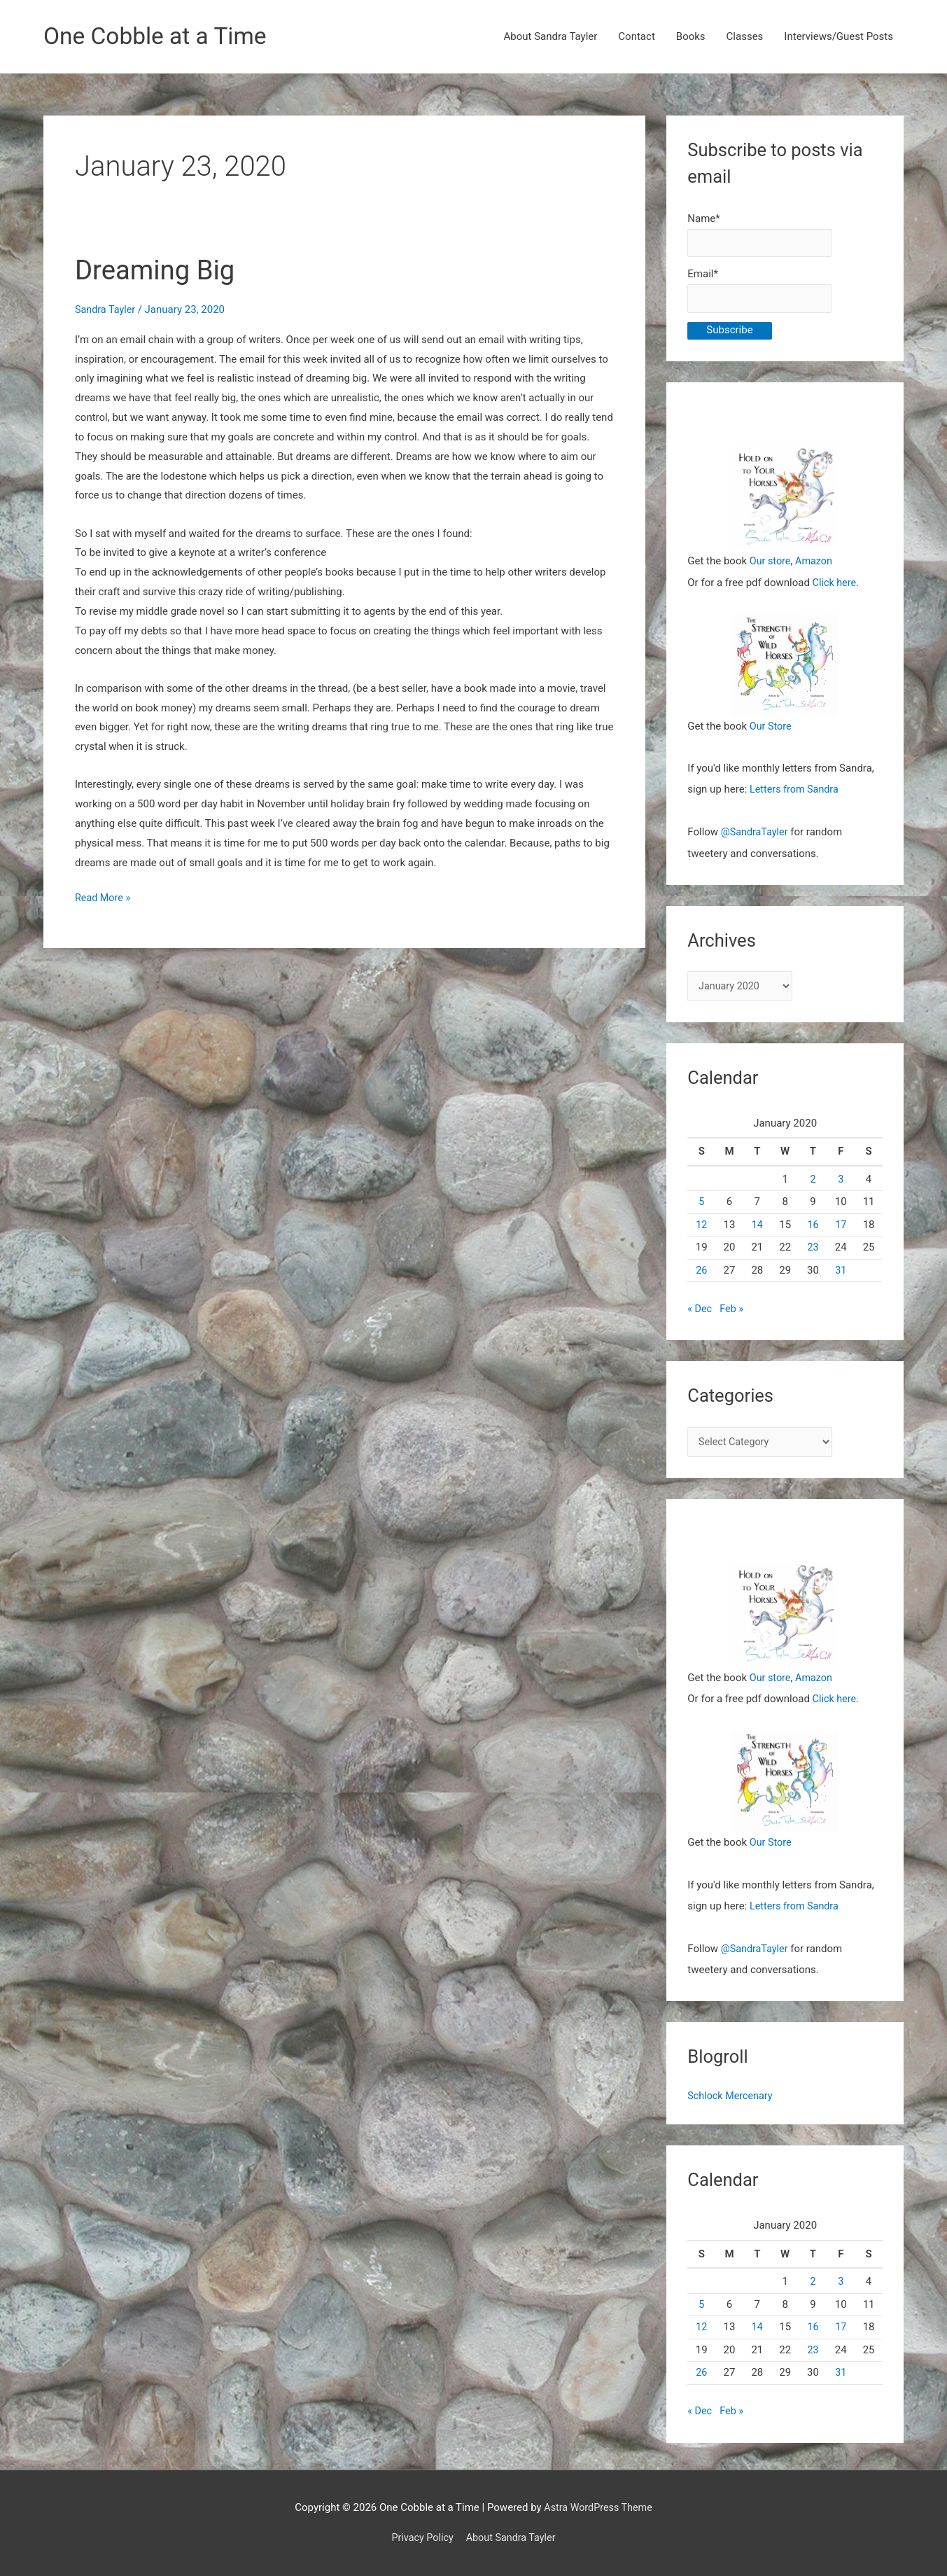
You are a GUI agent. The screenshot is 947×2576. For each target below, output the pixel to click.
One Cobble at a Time (159, 36)
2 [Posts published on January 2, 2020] (812, 1182)
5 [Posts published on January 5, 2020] (701, 1204)
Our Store (772, 729)
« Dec (700, 1311)
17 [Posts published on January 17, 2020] (841, 1227)
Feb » (733, 1311)
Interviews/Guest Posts (838, 37)
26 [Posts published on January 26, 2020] (702, 1273)
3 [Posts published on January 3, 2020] (840, 1182)
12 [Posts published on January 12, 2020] (702, 1227)
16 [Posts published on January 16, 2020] (813, 1227)
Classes (745, 37)
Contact (636, 37)
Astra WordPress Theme (598, 2507)
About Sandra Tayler (551, 37)
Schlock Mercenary (731, 2097)
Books (691, 37)
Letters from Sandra (796, 792)
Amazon (816, 564)
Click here (835, 585)
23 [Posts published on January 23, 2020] (813, 1250)
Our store (771, 564)
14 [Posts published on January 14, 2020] (757, 1227)
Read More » (104, 899)
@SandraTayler (756, 834)
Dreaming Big (158, 270)
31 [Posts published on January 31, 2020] (841, 1273)
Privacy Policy (420, 2537)
